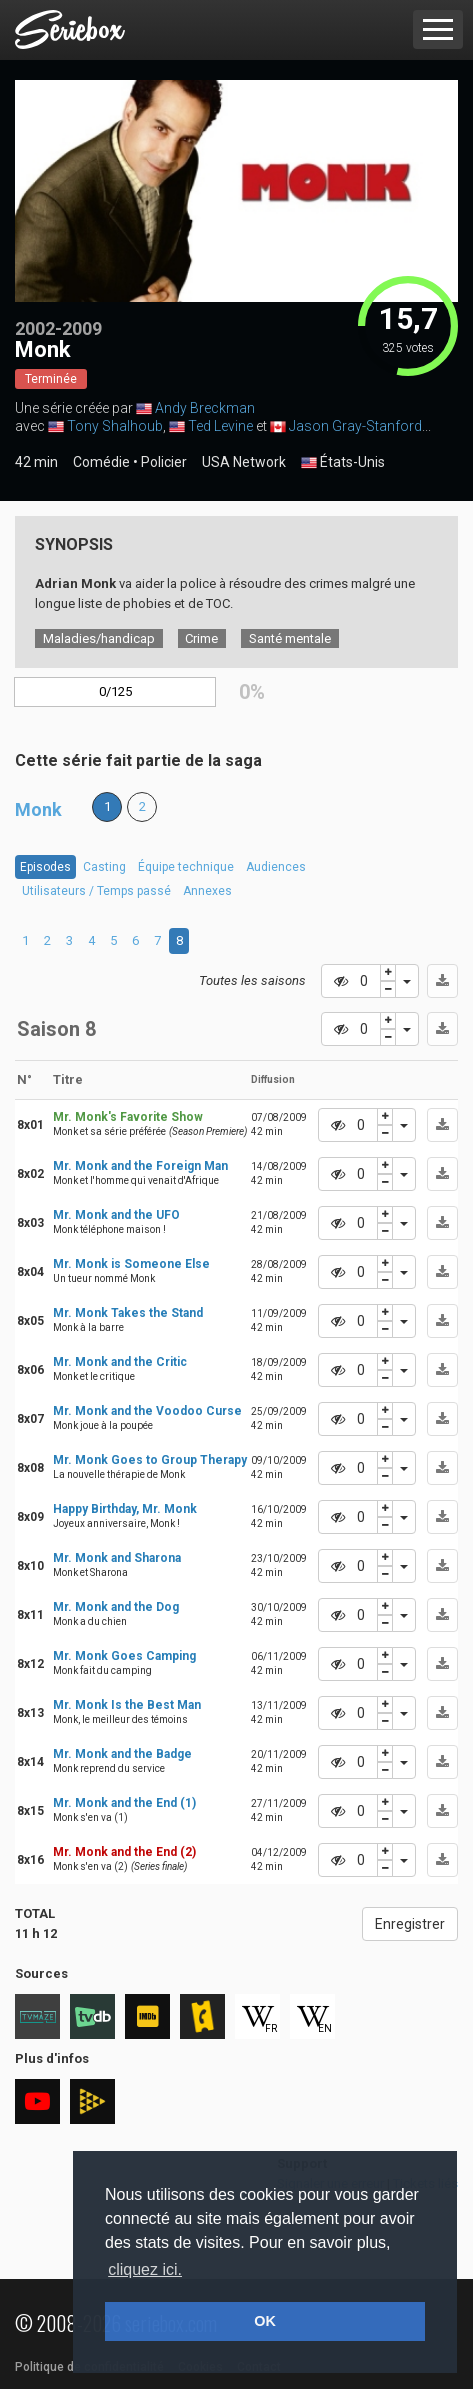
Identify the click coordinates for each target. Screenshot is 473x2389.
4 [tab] (91, 940)
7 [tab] (157, 940)
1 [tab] (25, 940)
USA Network (244, 462)
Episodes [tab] (45, 867)
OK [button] (265, 2321)
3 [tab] (69, 940)
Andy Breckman (205, 408)
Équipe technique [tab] (186, 867)
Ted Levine (220, 426)
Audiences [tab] (276, 867)
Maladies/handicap (99, 638)
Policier (164, 462)
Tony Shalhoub (115, 426)
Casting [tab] (104, 867)
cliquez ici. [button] (145, 2269)
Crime (201, 638)
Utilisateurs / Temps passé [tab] (96, 891)
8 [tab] (179, 940)
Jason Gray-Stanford (355, 426)
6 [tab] (135, 940)
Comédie (101, 462)
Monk (38, 809)
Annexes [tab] (207, 891)
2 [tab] (47, 940)
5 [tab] (113, 940)
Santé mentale (290, 638)
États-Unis (343, 463)
